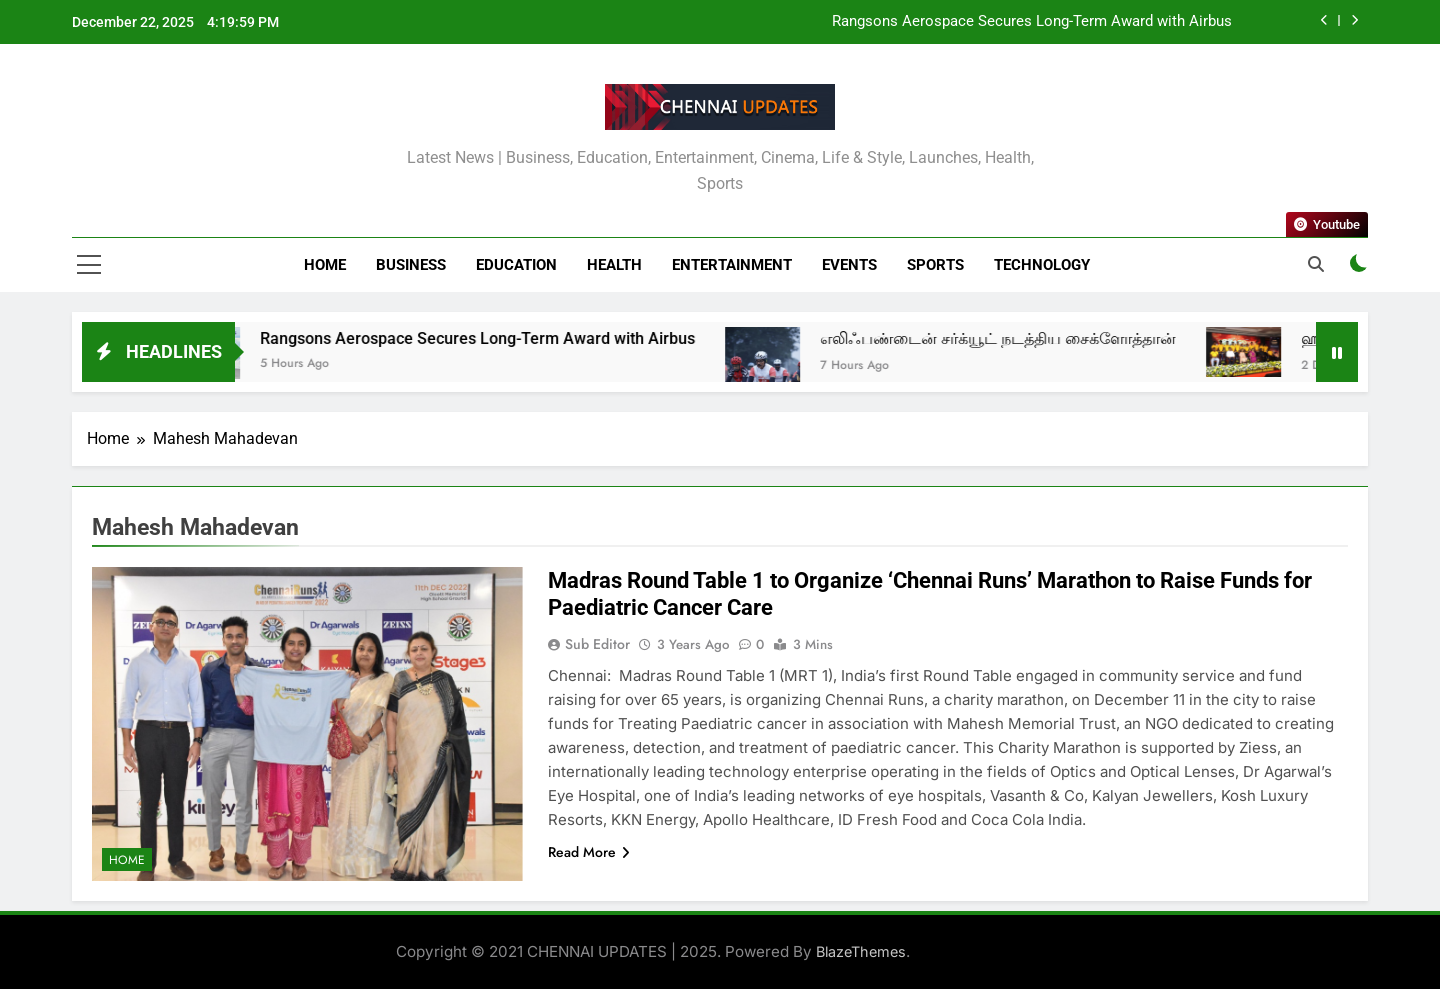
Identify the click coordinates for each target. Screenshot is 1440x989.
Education (516, 265)
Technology (1042, 265)
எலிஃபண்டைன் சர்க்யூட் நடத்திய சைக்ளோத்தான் (1019, 338)
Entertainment (732, 265)
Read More (589, 852)
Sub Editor (597, 644)
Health (614, 265)
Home (325, 265)
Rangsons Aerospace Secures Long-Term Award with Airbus (1032, 22)
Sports (935, 265)
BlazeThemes (861, 951)
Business (411, 265)
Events (849, 265)
